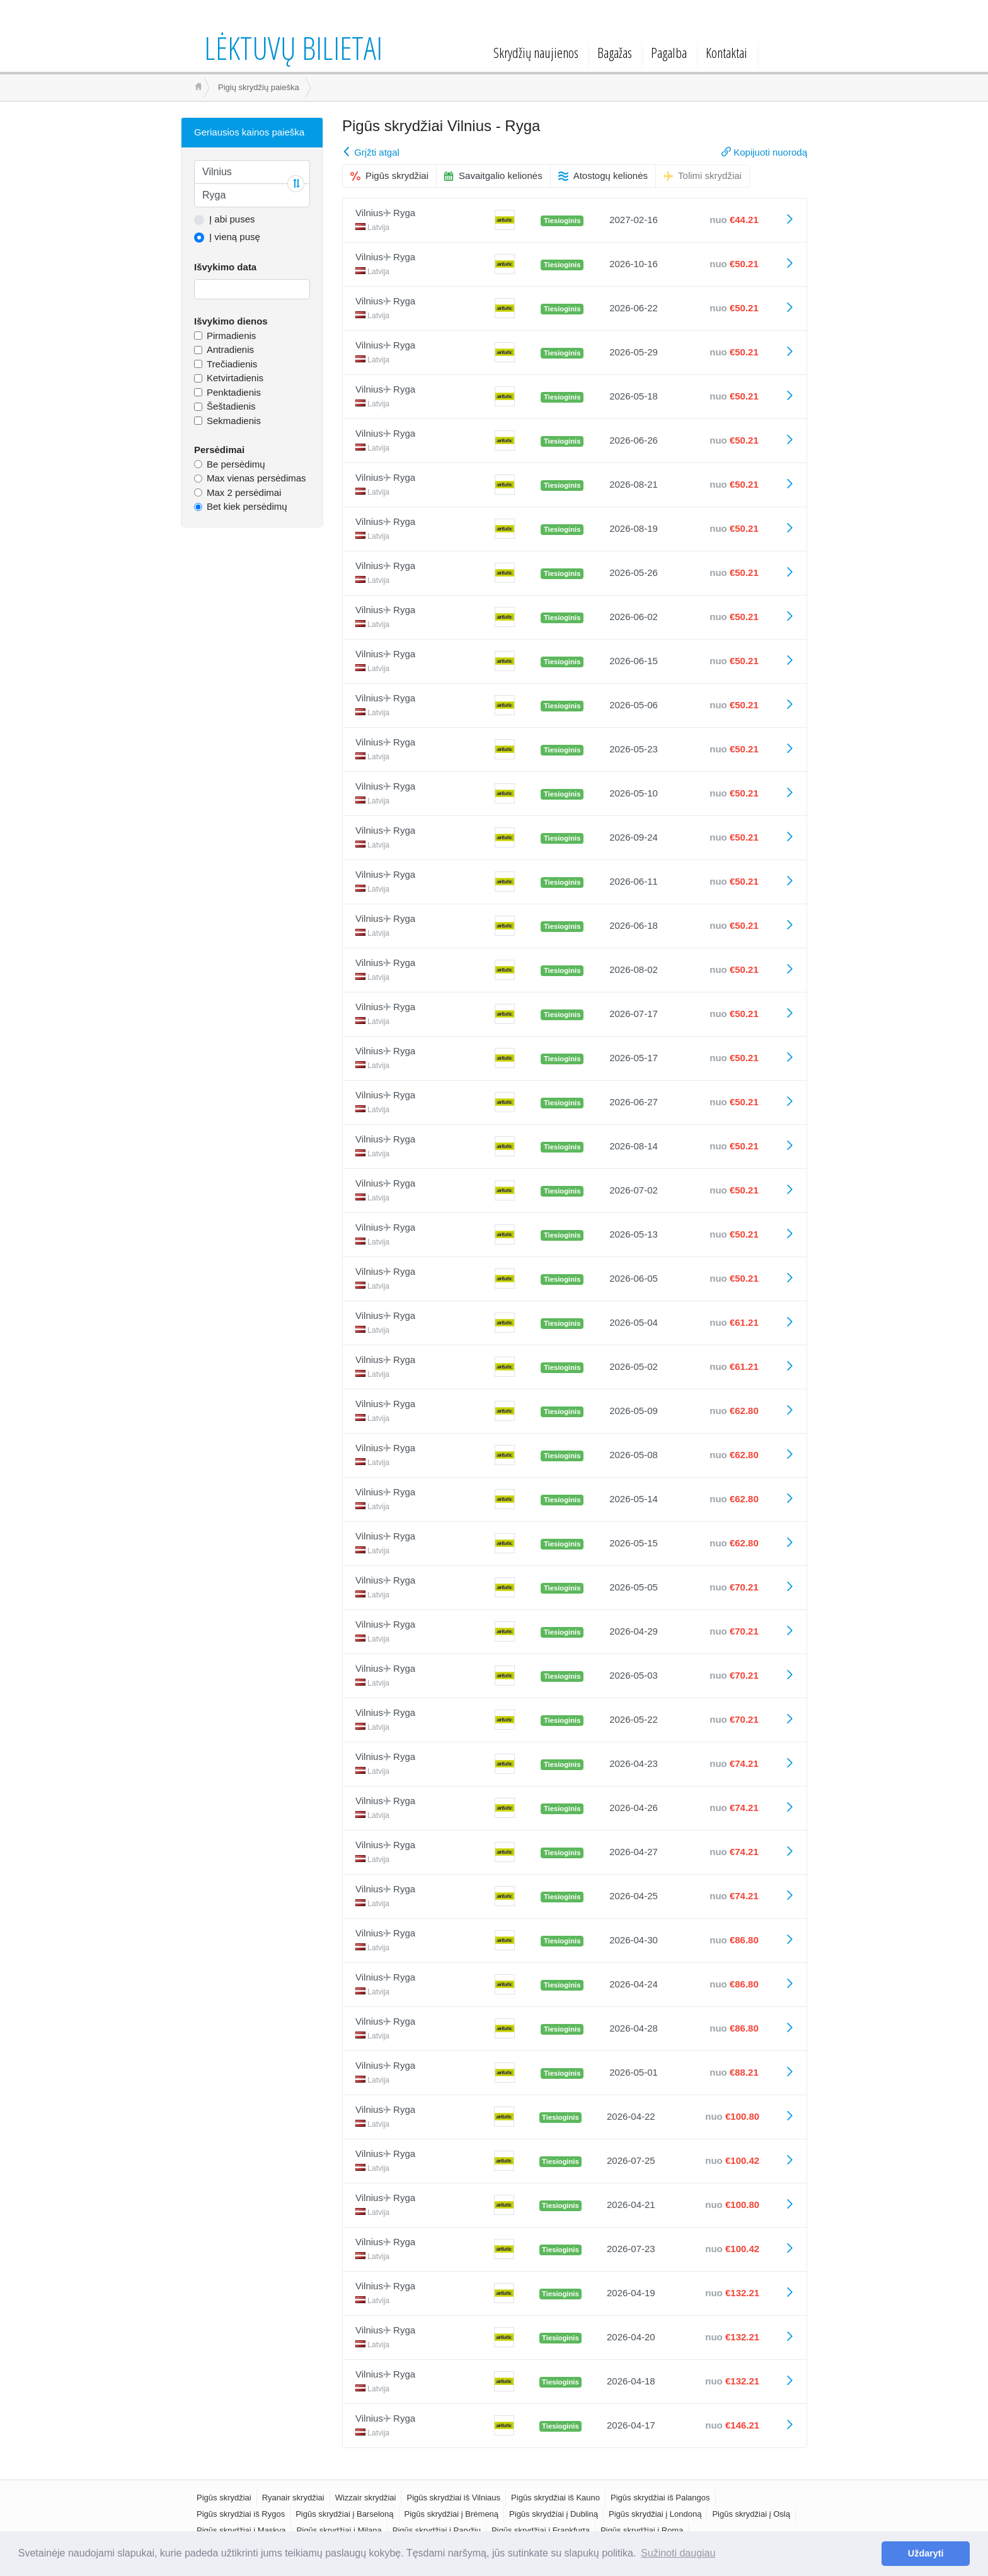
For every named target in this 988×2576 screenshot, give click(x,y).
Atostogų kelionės (603, 175)
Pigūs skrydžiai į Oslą (751, 2514)
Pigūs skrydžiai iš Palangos (660, 2497)
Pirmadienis (231, 335)
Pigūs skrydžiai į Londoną (655, 2514)
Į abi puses (232, 219)
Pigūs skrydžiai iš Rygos (241, 2514)
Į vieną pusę (234, 236)
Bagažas (614, 52)
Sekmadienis (234, 420)
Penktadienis (234, 392)
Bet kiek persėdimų (247, 506)
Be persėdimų (236, 464)
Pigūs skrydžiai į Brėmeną (452, 2514)
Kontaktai (726, 52)
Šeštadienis (231, 406)
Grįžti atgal (370, 152)
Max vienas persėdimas (256, 478)
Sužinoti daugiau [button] (678, 2553)
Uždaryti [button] (926, 2553)
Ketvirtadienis (235, 377)
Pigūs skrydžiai (389, 175)
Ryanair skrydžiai (293, 2497)
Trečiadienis (232, 364)
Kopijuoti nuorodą (764, 152)
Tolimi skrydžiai (702, 175)
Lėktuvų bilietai (293, 47)
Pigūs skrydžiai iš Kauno (555, 2497)
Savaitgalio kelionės (493, 175)
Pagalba (669, 52)
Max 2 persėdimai (244, 492)
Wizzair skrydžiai (365, 2497)
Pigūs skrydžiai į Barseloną (344, 2514)
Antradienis (230, 349)
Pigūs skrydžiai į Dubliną (553, 2514)
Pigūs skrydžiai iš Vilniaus (453, 2497)
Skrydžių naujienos (535, 52)
